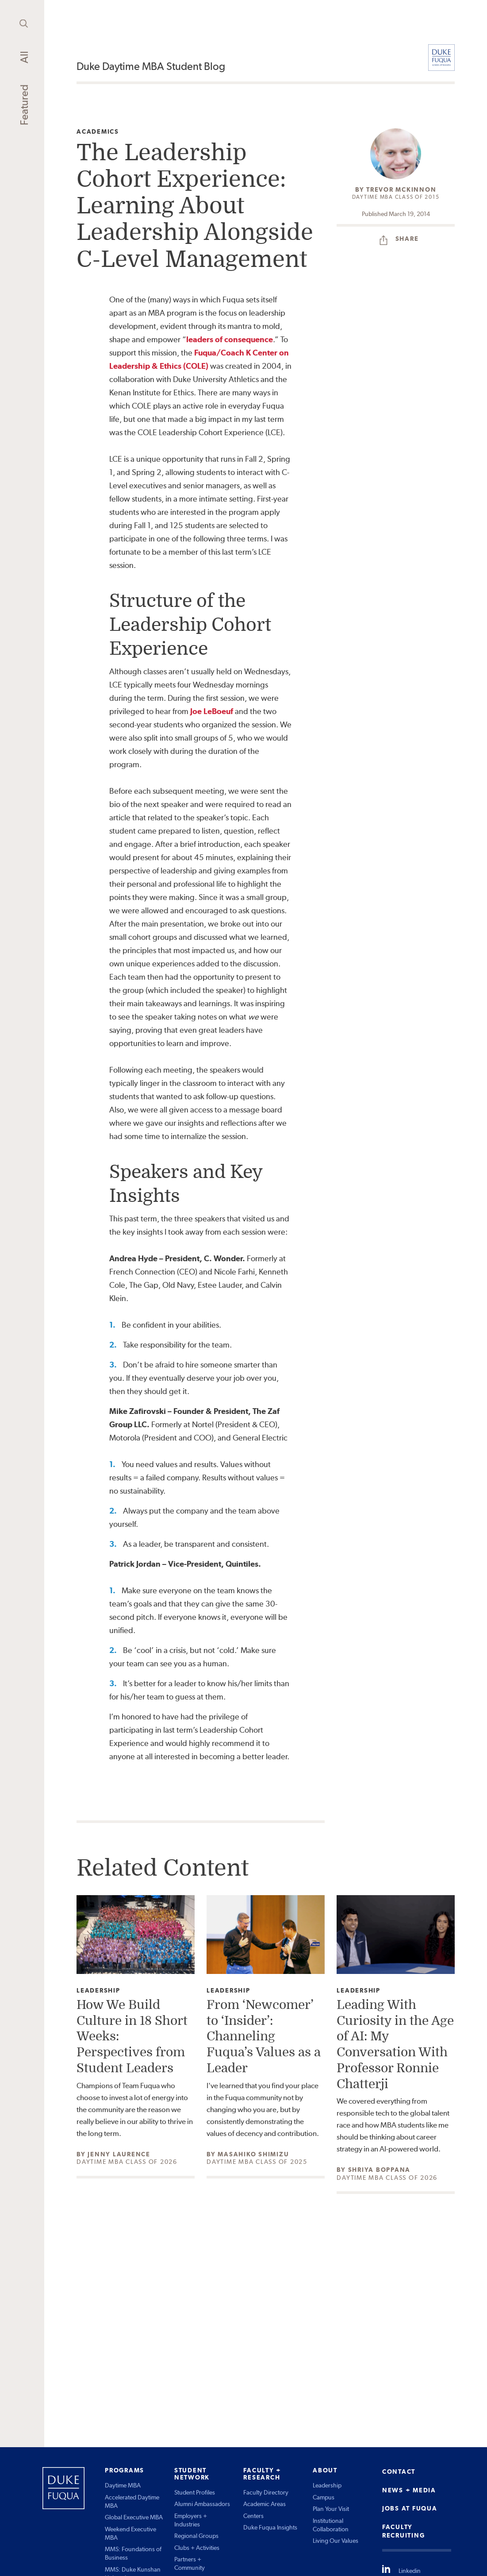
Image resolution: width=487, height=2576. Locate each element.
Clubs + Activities (196, 2547)
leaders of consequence (229, 339)
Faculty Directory (265, 2492)
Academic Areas (264, 2503)
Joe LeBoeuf (211, 711)
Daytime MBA (123, 2485)
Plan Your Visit (331, 2508)
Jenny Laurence (119, 2154)
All (24, 57)
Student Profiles (194, 2492)
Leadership (98, 1990)
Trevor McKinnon (401, 189)
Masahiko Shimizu (253, 2154)
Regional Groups (196, 2535)
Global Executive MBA (134, 2517)
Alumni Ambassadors (202, 2503)
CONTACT (398, 2471)
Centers (253, 2515)
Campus (323, 2497)
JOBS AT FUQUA (409, 2508)
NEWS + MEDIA (409, 2490)
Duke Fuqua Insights (270, 2527)
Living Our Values (335, 2540)
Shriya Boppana (379, 2169)
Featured (24, 105)
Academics (98, 131)
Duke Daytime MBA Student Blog (151, 66)
